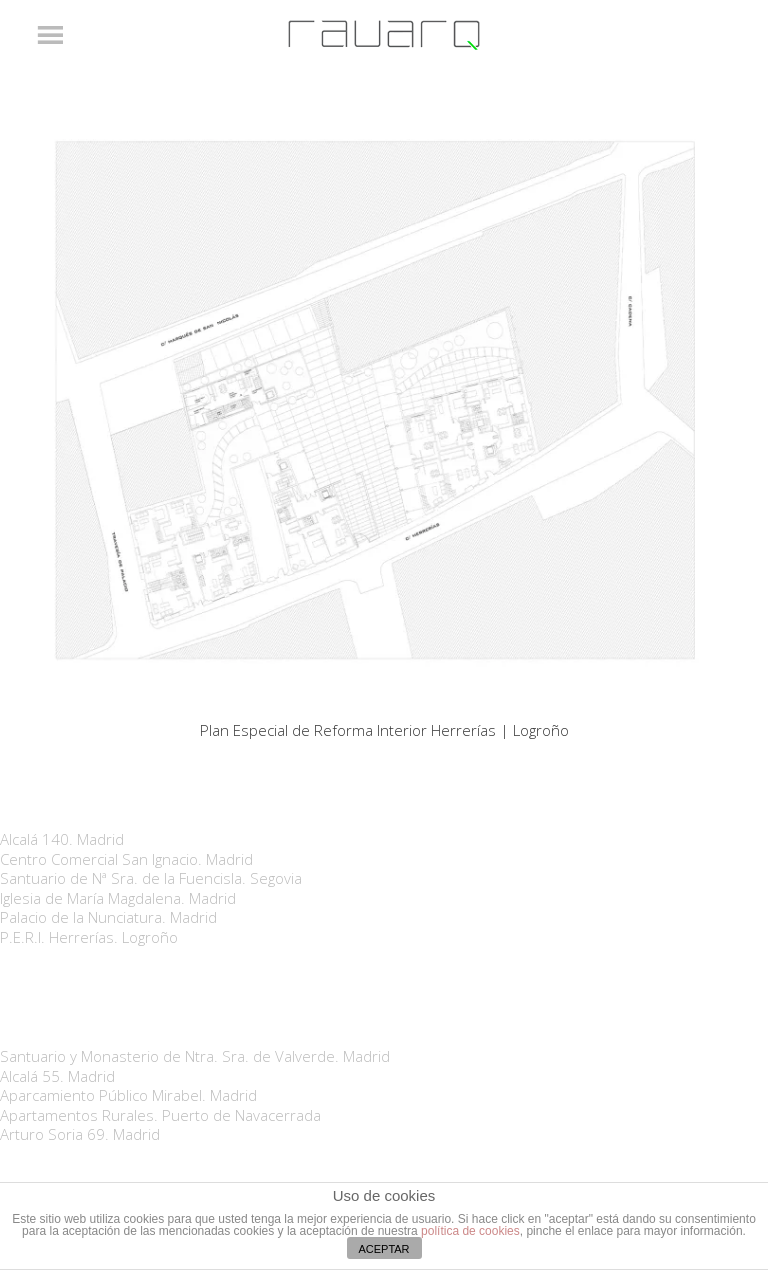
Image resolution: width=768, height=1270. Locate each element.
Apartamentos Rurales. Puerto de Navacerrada (160, 1115)
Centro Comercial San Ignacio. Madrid (126, 859)
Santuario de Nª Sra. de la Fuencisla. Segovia (151, 878)
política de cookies (470, 1231)
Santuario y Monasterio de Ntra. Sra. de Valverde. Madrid (195, 1056)
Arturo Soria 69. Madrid (80, 1134)
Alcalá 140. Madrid (62, 839)
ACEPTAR (383, 1249)
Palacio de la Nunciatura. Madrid (108, 917)
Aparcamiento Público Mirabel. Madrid (128, 1095)
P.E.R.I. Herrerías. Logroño (89, 937)
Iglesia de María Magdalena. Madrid (118, 898)
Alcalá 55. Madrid (57, 1076)
